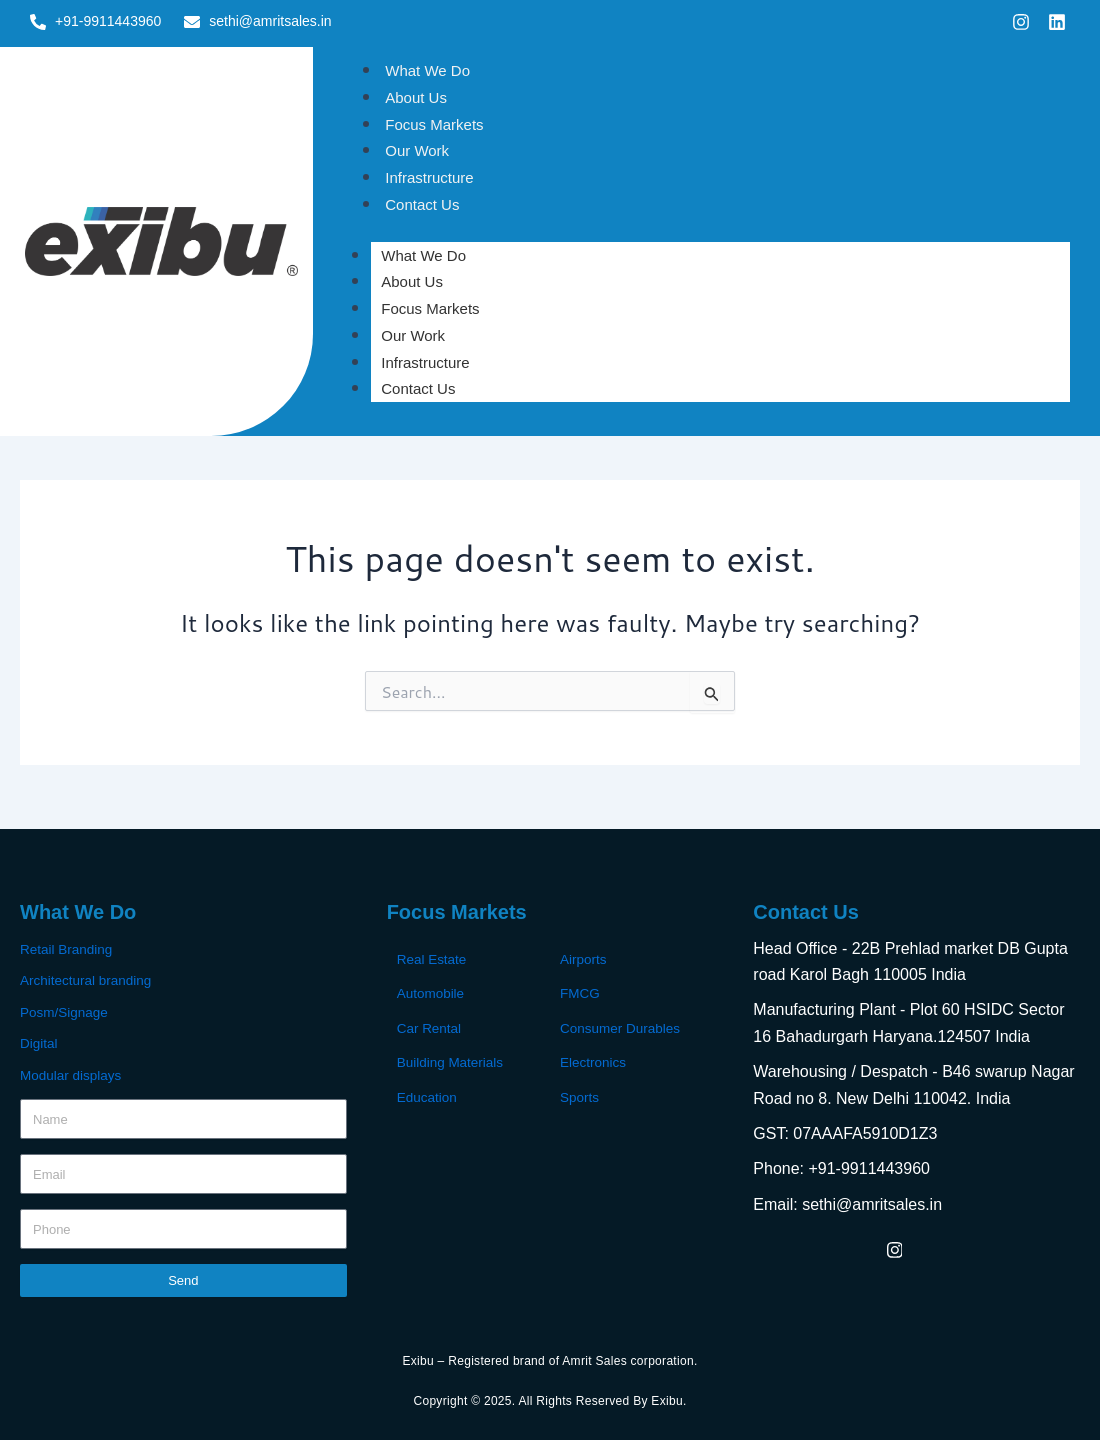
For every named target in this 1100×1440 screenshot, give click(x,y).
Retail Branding (68, 949)
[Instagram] (894, 1249)
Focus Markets (434, 124)
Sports (580, 1095)
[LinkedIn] (939, 1249)
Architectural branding (88, 980)
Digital (39, 1042)
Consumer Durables (622, 1027)
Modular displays (72, 1073)
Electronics (594, 1061)
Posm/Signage (65, 1011)
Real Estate (433, 959)
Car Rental (430, 1027)
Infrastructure (429, 177)
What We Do (427, 70)
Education (428, 1095)
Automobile (432, 993)
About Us (416, 97)
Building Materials (452, 1061)
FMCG (580, 993)
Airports (584, 959)
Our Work (417, 150)
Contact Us (422, 204)
